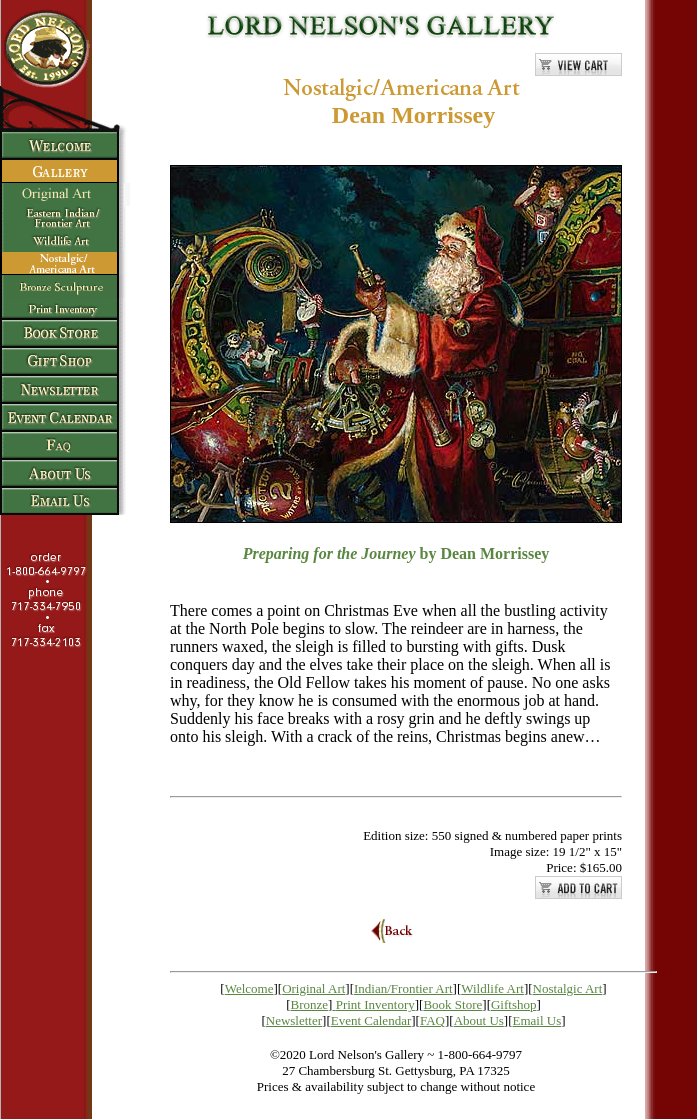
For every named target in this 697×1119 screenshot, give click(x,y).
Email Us (537, 1020)
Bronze (310, 1004)
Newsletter (294, 1020)
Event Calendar (371, 1020)
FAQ (432, 1020)
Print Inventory (375, 1004)
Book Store (452, 1004)
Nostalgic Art (568, 988)
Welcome (249, 988)
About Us (479, 1020)
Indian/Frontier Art (403, 988)
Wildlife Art (492, 988)
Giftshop (514, 1004)
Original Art (313, 988)
